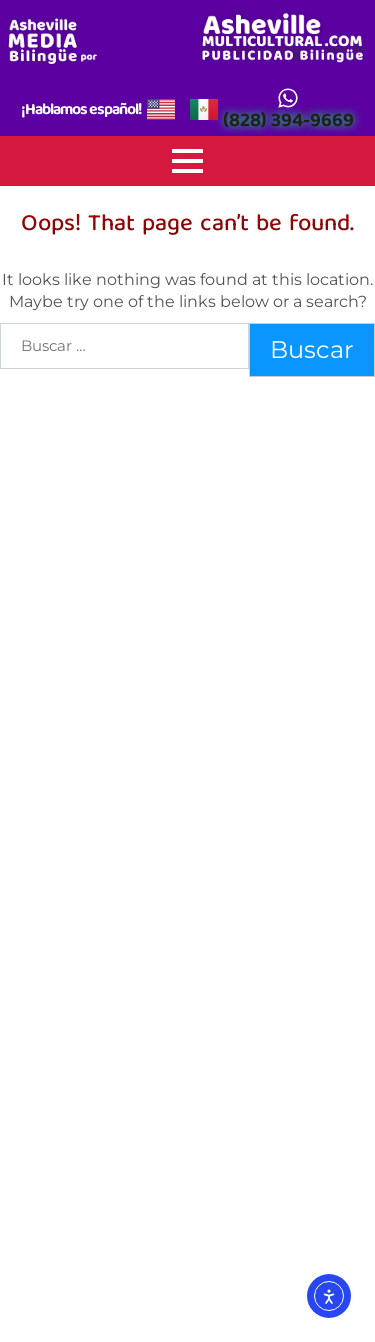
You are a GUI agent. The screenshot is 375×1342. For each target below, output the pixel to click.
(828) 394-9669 (288, 123)
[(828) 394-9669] (288, 98)
